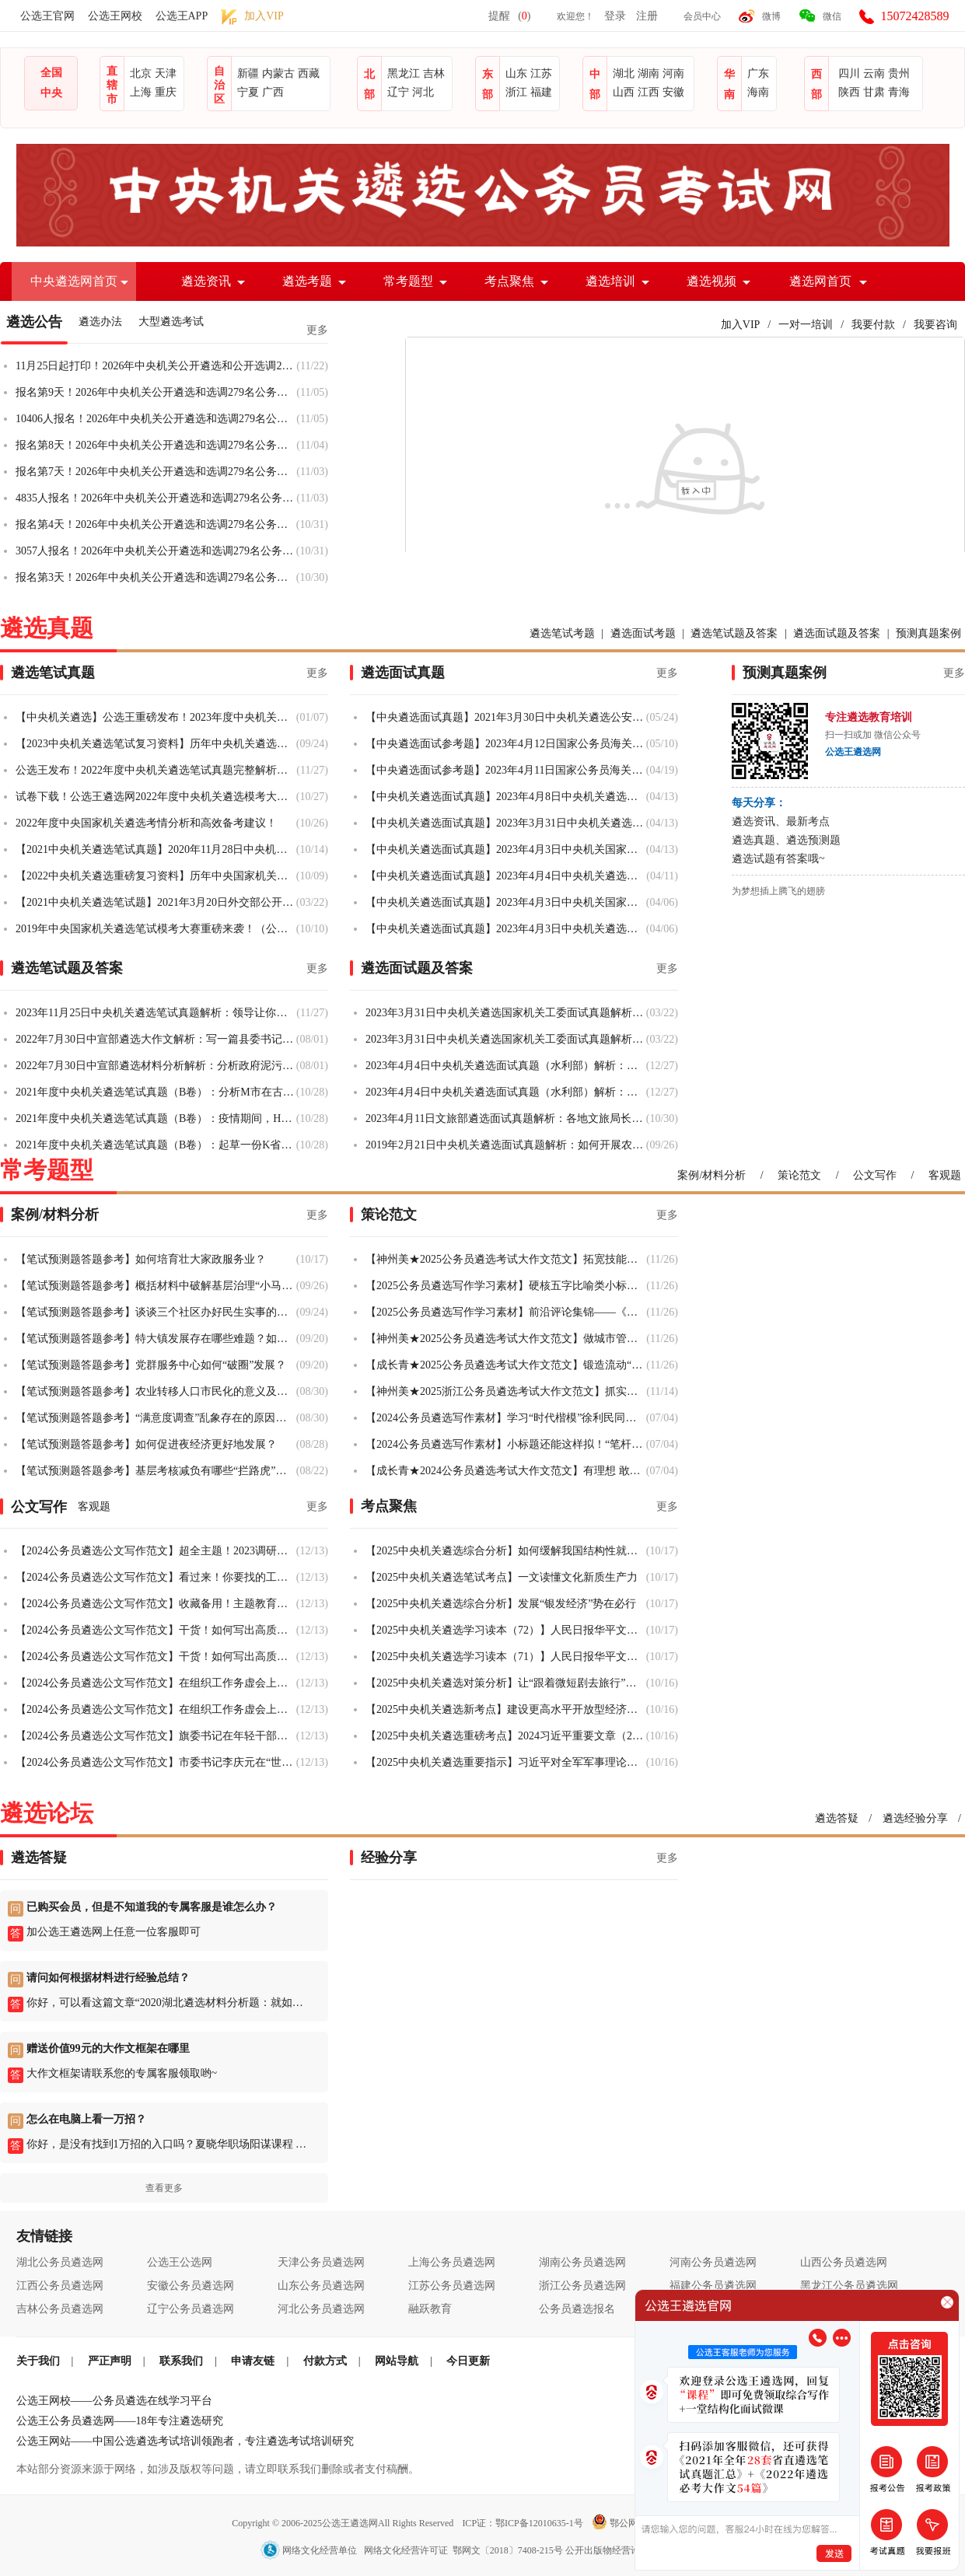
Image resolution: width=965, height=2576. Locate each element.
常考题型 (408, 281)
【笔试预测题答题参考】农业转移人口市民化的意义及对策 (156, 1391)
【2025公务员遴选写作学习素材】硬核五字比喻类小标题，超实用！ (505, 1285)
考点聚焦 (509, 281)
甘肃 (874, 92)
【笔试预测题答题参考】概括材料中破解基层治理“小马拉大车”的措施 (156, 1285)
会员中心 (702, 16)
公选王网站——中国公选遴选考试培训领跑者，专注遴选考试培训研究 (185, 2441)
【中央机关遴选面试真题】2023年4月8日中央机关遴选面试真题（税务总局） (505, 796)
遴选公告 (34, 322)
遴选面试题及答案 (836, 633)
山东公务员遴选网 (321, 2285)
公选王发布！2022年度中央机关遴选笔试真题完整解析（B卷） (156, 770)
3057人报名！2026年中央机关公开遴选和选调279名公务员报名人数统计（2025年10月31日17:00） (156, 551)
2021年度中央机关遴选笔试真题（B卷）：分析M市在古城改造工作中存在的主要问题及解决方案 (156, 1092)
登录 (615, 16)
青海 (899, 92)
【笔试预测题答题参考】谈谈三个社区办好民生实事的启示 (156, 1312)
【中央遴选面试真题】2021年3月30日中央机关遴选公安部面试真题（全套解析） (505, 717)
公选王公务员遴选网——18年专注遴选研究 (119, 2421)
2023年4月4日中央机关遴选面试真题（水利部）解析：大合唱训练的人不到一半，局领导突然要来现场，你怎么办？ (505, 1065)
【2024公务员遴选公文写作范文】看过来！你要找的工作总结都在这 (156, 1577)
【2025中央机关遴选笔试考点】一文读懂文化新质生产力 (501, 1577)
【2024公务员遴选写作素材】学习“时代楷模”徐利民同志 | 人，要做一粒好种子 (505, 1418)
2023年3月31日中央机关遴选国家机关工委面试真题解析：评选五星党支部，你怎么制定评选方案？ (505, 1013)
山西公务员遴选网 (843, 2262)
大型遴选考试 (171, 321)
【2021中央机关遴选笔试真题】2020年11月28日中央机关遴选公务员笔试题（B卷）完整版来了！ (156, 849)
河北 (423, 92)
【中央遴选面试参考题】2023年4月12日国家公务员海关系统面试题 (505, 744)
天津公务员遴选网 (321, 2262)
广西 (273, 92)
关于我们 (38, 2361)
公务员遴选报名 (577, 2309)
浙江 (516, 92)
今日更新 (468, 2361)
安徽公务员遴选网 (190, 2285)
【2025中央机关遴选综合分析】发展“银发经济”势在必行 (500, 1604)
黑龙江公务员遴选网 (849, 2285)
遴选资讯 (206, 281)
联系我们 (181, 2361)
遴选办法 (100, 321)
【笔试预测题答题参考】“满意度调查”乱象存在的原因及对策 (156, 1418)
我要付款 (873, 324)
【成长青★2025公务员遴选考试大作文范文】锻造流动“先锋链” (505, 1365)
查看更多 (164, 2188)
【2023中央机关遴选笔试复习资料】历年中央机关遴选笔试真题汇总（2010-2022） (156, 744)
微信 (832, 16)
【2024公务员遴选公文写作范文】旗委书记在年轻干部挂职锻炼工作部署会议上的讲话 (156, 1736)
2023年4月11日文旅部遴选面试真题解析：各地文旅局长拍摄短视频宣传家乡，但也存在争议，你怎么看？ (505, 1118)
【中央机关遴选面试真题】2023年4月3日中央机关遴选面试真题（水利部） (505, 929)
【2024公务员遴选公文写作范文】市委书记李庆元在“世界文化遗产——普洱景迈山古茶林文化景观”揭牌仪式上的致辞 (156, 1762)
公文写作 (875, 1175)
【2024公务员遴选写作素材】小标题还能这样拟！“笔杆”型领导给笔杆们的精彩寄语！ (505, 1444)
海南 (758, 92)
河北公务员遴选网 (321, 2309)
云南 (874, 73)
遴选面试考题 (643, 633)
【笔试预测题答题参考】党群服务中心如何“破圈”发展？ (151, 1365)
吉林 (434, 73)
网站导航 (396, 2361)
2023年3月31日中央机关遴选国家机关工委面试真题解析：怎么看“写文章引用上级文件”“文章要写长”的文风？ (505, 1039)
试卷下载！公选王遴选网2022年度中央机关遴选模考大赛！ (156, 796)
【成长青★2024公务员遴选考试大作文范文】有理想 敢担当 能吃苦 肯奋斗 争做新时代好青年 (505, 1471)
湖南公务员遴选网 (582, 2262)
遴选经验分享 (915, 1818)
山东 (516, 73)
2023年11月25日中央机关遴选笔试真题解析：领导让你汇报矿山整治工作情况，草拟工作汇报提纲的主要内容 (156, 1013)
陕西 (849, 92)
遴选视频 (711, 281)
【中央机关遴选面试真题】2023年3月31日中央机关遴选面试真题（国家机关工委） (505, 823)
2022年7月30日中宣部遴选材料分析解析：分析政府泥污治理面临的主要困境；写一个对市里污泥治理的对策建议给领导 (156, 1065)
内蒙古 (278, 73)
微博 (771, 16)
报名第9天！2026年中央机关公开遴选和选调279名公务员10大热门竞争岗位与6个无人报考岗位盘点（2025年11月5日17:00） (156, 392)
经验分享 (389, 1857)
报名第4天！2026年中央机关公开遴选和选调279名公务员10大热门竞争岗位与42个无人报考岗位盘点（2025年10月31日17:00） (156, 524)
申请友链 (252, 2361)
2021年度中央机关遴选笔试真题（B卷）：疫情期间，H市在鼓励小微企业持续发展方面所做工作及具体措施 (156, 1118)
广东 (758, 73)
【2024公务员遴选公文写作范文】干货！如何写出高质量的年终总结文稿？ (156, 1630)
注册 (647, 16)
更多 (317, 330)
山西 (624, 92)
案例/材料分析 (711, 1175)
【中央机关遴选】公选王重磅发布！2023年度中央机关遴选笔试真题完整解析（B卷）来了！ (156, 717)
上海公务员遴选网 (451, 2262)
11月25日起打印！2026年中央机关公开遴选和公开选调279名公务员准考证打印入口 (156, 366)
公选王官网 (47, 16)
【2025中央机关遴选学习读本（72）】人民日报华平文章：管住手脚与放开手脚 (505, 1630)
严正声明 (109, 2361)
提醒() (509, 16)
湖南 (648, 73)
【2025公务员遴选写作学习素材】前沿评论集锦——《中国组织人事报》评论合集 (505, 1312)
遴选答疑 (836, 1818)
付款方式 (325, 2361)
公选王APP (182, 16)
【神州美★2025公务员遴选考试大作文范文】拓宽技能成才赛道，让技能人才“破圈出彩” (505, 1259)
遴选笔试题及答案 (734, 633)
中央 (51, 93)
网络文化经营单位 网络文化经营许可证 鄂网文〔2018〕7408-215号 (412, 2550)
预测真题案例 (928, 633)
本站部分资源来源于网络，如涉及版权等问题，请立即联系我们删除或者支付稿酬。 (217, 2469)
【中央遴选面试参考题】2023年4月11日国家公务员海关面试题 (505, 770)
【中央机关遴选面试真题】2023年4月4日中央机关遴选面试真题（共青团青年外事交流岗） (505, 876)
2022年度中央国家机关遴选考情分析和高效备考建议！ (146, 823)
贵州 (899, 73)
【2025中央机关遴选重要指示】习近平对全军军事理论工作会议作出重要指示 (505, 1762)
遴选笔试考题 (562, 633)
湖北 (624, 73)
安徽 (673, 92)
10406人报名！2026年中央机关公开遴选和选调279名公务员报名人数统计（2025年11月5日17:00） (156, 419)
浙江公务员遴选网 (582, 2285)
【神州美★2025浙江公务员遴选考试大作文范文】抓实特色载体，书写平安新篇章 (505, 1391)
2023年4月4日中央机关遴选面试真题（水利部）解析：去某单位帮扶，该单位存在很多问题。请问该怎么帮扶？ (505, 1092)
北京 (141, 73)
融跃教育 (430, 2309)
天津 (166, 73)
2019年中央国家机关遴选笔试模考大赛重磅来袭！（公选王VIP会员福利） (156, 929)
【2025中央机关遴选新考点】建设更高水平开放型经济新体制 (505, 1709)
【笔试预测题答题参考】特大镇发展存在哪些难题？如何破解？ (156, 1338)
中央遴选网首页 (73, 281)
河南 (673, 73)
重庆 (166, 92)
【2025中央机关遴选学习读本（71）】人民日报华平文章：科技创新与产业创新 (505, 1656)
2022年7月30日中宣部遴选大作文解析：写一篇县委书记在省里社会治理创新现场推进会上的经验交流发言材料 (156, 1039)
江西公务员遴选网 (59, 2285)
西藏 (309, 73)
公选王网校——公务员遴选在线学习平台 (114, 2400)
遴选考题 (307, 281)
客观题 (944, 1175)
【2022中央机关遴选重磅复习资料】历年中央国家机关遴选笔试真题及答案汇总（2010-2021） (156, 876)
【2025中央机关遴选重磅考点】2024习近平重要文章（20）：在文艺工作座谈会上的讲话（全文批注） (505, 1736)
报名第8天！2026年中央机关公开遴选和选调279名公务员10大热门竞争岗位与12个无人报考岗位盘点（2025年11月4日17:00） (156, 445)
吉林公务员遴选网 (59, 2309)
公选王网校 (115, 16)
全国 (51, 73)
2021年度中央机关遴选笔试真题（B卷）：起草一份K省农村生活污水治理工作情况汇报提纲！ (156, 1145)
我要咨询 (935, 324)
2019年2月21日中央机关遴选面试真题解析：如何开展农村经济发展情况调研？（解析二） (505, 1145)
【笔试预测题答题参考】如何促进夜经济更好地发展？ (146, 1444)
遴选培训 (610, 281)
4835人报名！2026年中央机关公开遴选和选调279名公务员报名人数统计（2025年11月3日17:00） (156, 498)
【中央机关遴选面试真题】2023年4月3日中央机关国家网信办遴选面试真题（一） (505, 902)
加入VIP (740, 324)
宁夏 (248, 92)
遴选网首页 (820, 281)
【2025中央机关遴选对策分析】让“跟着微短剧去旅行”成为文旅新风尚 (505, 1683)
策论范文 (799, 1175)
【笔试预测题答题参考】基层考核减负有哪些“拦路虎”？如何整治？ (156, 1471)
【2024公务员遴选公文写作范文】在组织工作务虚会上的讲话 (156, 1683)
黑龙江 (403, 73)
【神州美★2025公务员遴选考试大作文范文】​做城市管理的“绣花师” (505, 1338)
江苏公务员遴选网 (451, 2285)
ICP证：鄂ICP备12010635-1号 (523, 2523)
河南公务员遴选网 (713, 2262)
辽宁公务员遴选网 (190, 2309)
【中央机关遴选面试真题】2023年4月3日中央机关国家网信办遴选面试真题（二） (505, 849)
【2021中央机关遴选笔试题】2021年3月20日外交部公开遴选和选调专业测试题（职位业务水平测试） (156, 902)
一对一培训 (805, 324)
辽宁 (398, 92)
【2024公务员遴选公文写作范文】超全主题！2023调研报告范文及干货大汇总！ (156, 1551)
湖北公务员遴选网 (59, 2262)
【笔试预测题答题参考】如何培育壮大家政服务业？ (141, 1259)
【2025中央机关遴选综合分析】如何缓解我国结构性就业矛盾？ (505, 1551)
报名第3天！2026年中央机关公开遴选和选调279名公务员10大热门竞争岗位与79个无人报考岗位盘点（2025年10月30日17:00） (156, 577)
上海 (141, 92)
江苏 (541, 73)
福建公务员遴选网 (713, 2285)
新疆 (248, 73)
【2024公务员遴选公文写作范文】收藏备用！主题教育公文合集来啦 (156, 1604)
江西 (648, 92)
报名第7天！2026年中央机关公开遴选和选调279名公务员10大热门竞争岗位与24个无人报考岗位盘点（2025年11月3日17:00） (156, 471)
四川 (849, 73)
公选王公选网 (179, 2262)
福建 (541, 92)
